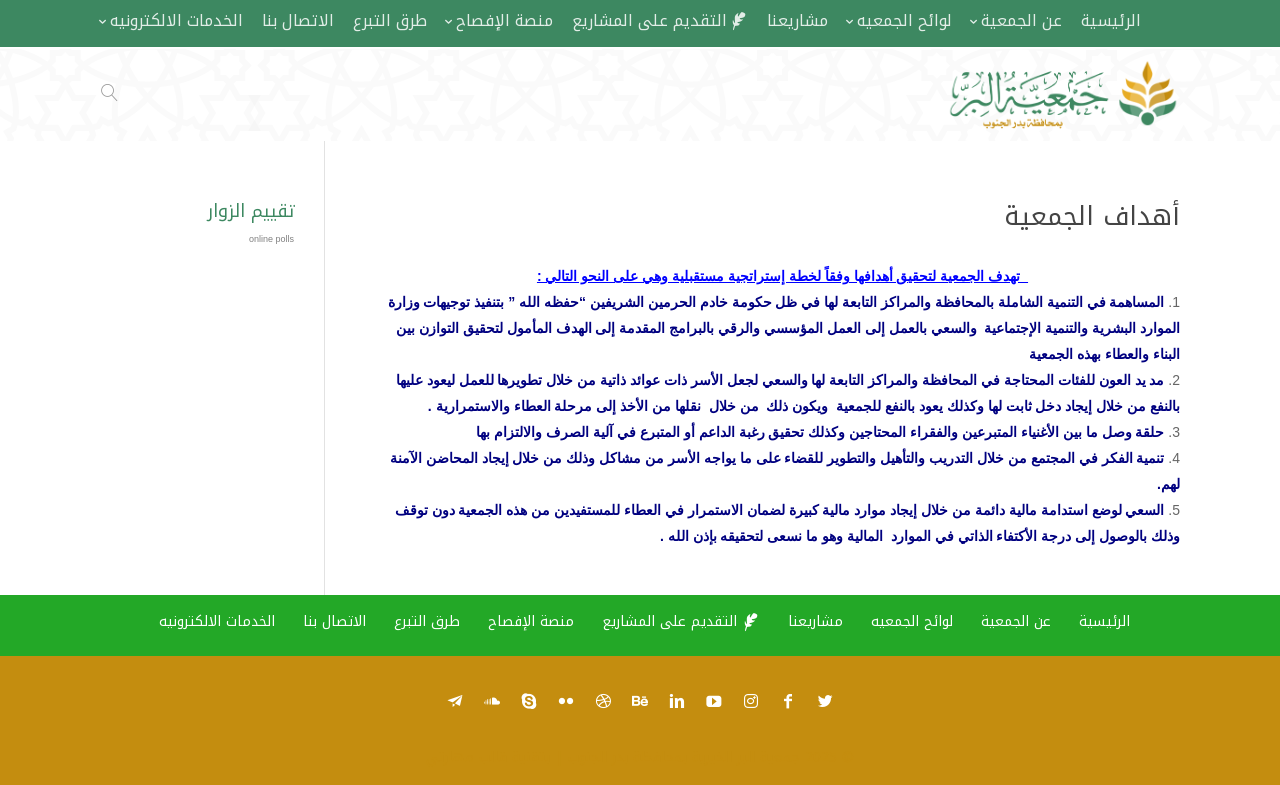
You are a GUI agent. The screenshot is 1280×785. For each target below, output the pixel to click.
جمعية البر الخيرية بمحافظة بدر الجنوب (684, 757)
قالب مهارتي (466, 757)
